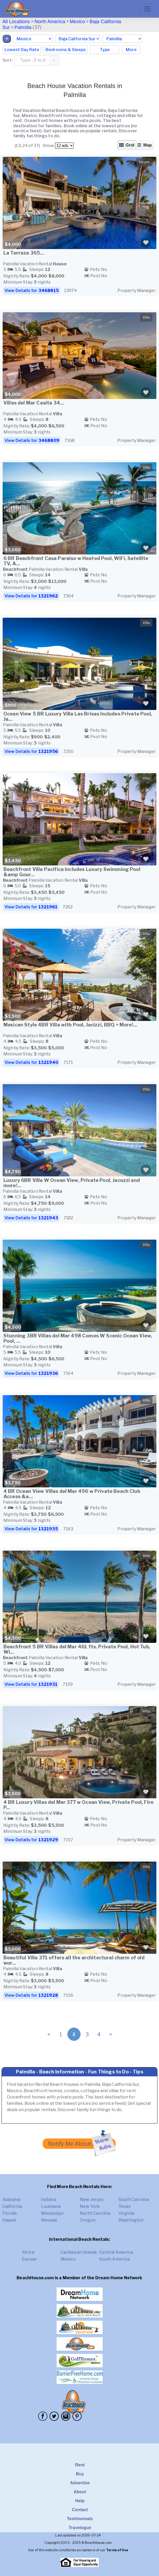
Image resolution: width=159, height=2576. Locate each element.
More (131, 49)
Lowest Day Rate (21, 49)
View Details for (31, 290)
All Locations (16, 21)
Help (80, 2501)
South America (114, 2259)
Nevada (49, 2220)
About (80, 2492)
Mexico (77, 21)
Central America (116, 2252)
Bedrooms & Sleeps (66, 49)
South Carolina (133, 2199)
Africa (28, 2252)
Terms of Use (117, 2550)
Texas (124, 2206)
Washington (131, 2220)
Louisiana (51, 2206)
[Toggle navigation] (147, 9)
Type (105, 49)
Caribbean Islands (79, 2252)
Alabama (11, 2199)
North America (49, 21)
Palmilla (22, 27)
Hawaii (9, 2220)
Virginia (126, 2213)
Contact (80, 2509)
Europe (29, 2259)
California (12, 2206)
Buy (80, 2474)
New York (90, 2206)
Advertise (80, 2483)
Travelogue (79, 2527)
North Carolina (95, 2213)
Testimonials (80, 2518)
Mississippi (52, 2213)
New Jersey (92, 2199)
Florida (9, 2213)
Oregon (88, 2220)
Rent (80, 2465)
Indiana (48, 2199)
